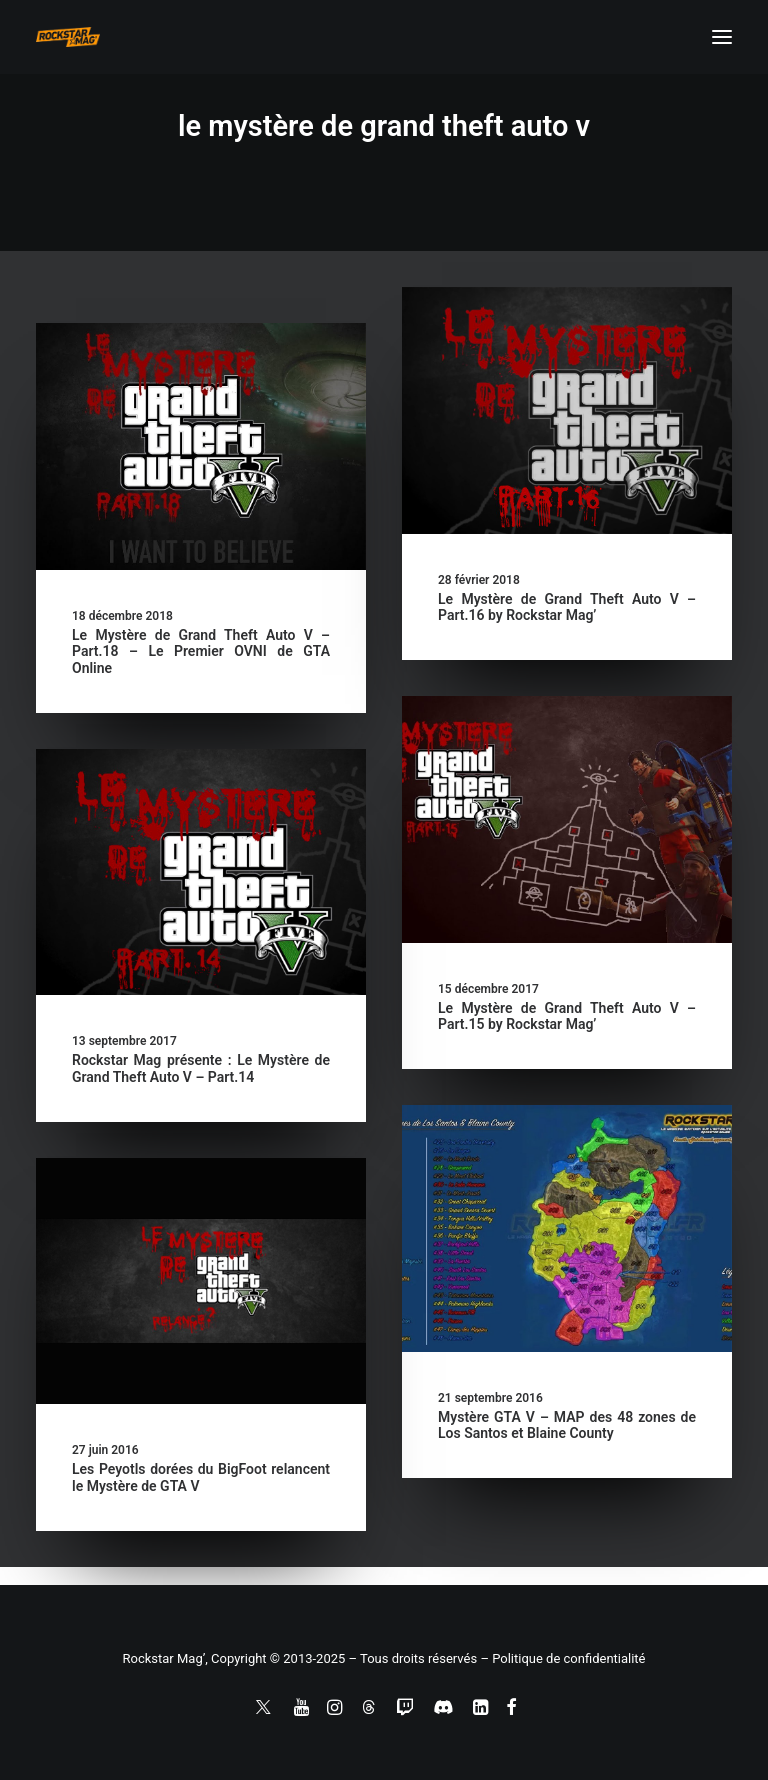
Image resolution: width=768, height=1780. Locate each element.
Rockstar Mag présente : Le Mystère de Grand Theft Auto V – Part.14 (201, 1068)
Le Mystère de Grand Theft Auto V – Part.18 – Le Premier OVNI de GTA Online (201, 652)
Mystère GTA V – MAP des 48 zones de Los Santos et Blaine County (567, 1425)
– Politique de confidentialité (562, 1658)
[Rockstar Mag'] (68, 37)
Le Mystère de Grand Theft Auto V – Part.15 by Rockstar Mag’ (567, 1016)
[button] (722, 37)
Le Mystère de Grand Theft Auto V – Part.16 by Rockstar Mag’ (567, 607)
